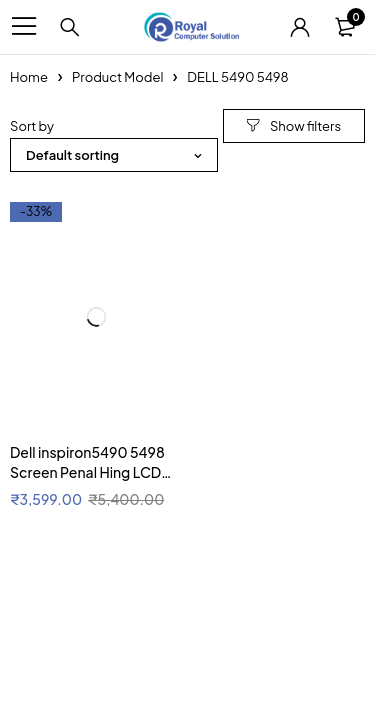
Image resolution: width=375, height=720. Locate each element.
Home (29, 77)
